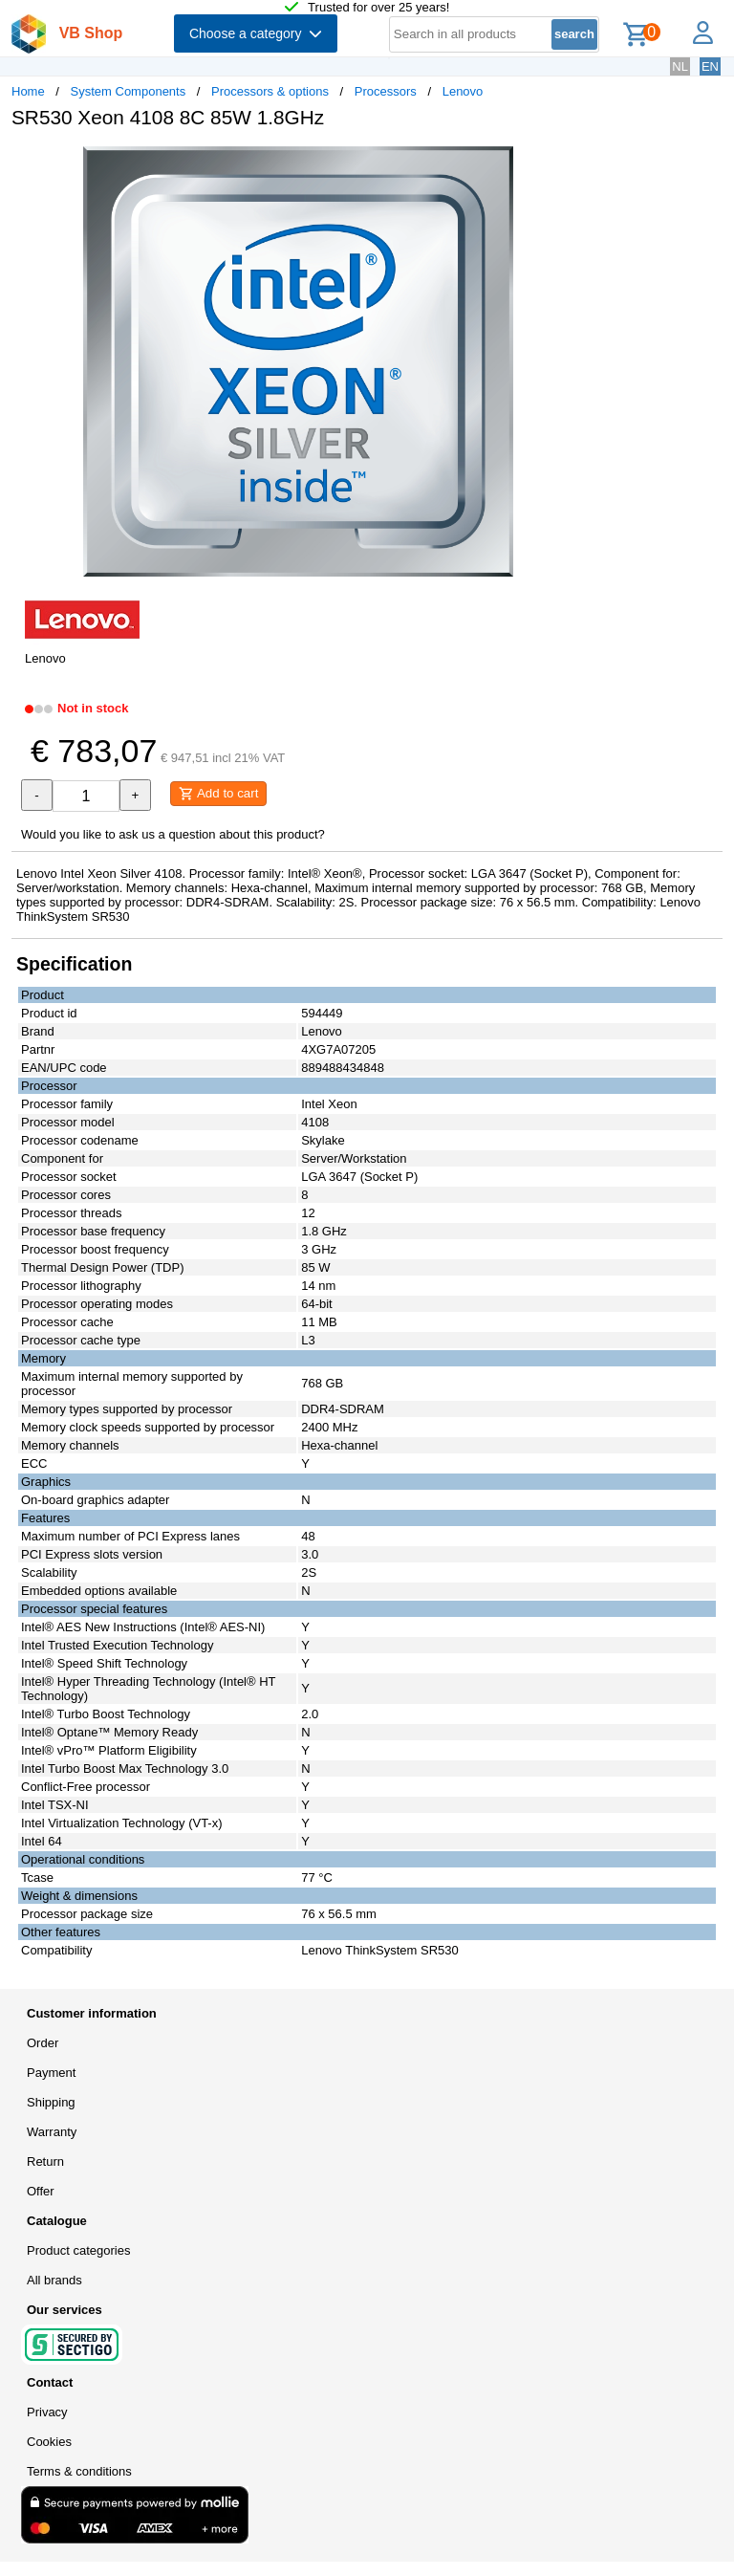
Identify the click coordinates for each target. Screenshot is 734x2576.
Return (45, 2161)
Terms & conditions (79, 2471)
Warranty (51, 2132)
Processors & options (270, 91)
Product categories (78, 2250)
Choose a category (255, 33)
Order (42, 2043)
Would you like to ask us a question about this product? (173, 834)
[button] (567, 163)
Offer (40, 2191)
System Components (128, 91)
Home (28, 91)
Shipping (51, 2102)
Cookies (49, 2441)
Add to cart (218, 793)
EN (710, 66)
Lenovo (463, 91)
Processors (386, 91)
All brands (54, 2280)
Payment (51, 2072)
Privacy (47, 2412)
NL (680, 66)
